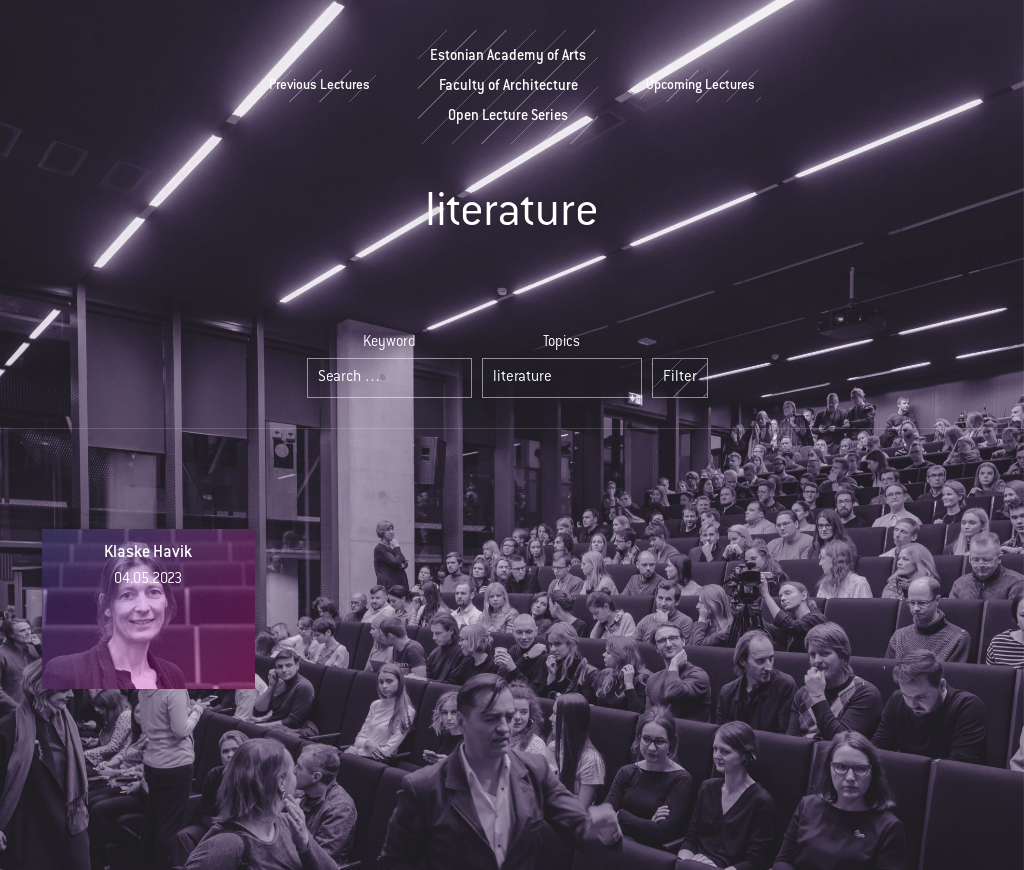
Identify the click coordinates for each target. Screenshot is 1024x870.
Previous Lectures (319, 86)
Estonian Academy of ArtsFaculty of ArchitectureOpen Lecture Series (508, 87)
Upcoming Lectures (700, 86)
